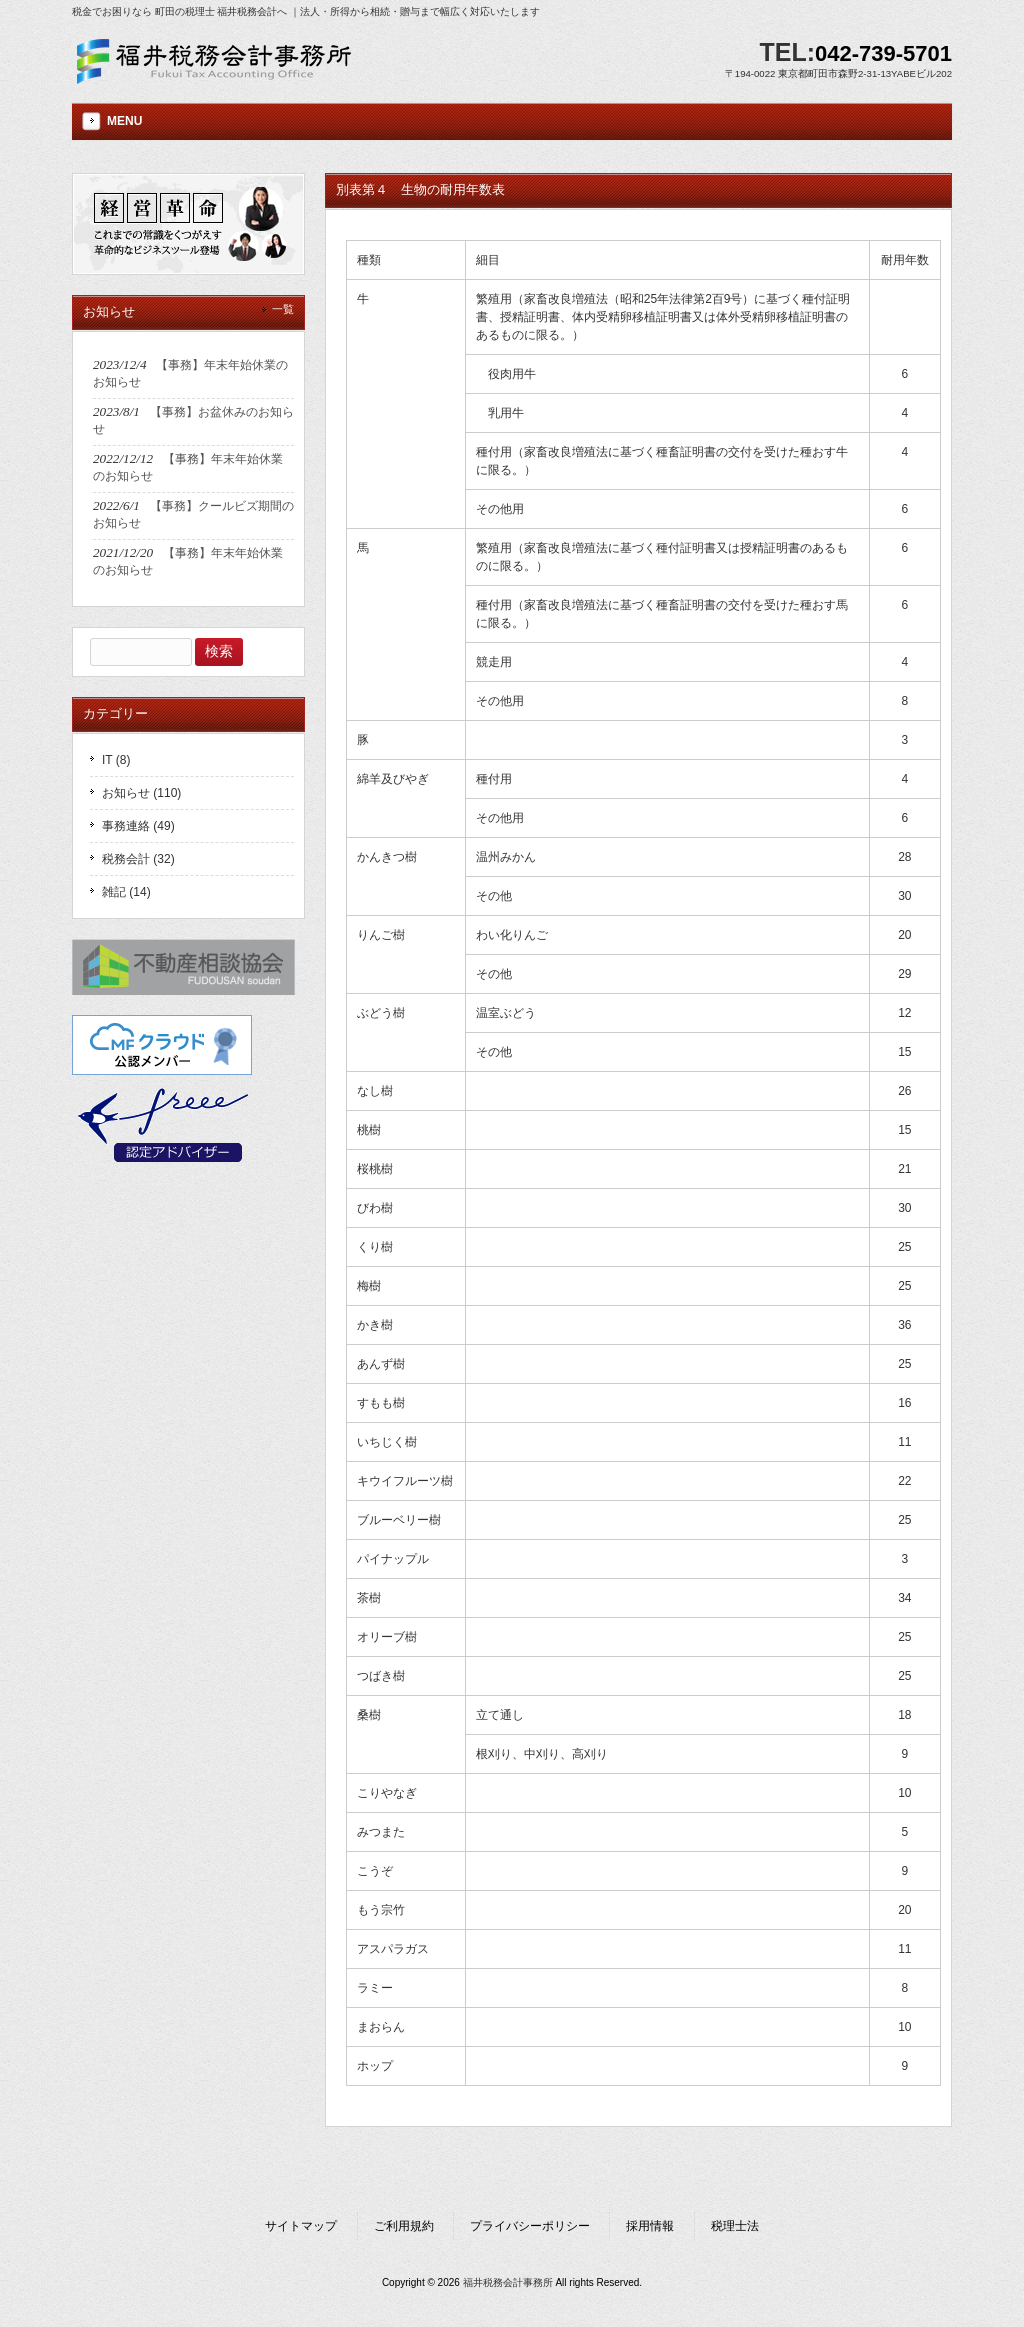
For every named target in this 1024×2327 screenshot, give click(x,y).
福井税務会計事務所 (508, 2282)
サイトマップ (301, 2226)
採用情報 (650, 2226)
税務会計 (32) (138, 859)
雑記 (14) (126, 892)
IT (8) (116, 760)
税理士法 (735, 2226)
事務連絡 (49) (138, 826)
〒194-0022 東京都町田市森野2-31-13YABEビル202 (838, 73)
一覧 (283, 309)
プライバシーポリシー (530, 2226)
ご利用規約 (404, 2226)
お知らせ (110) (141, 793)
